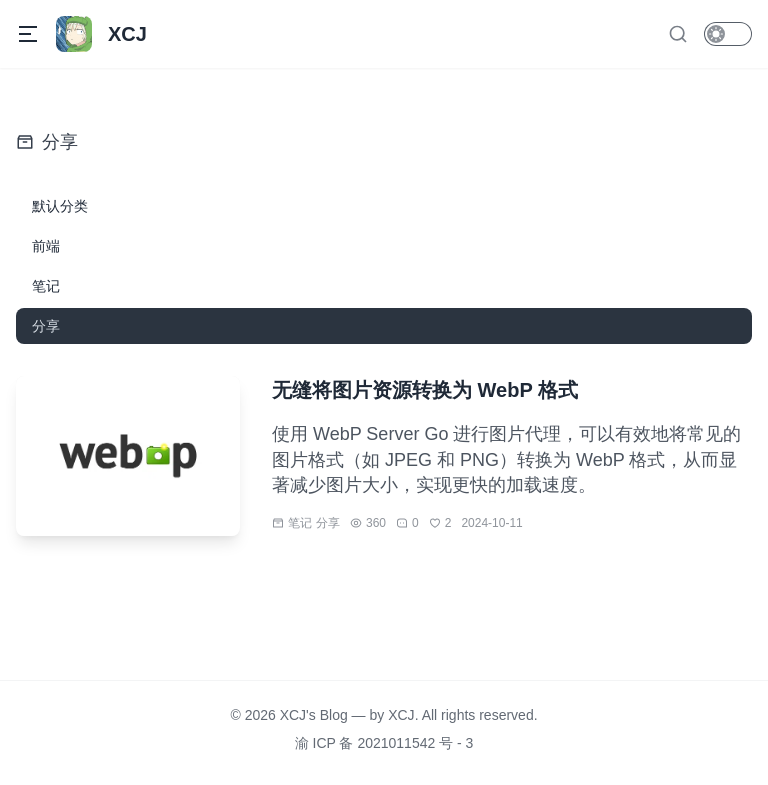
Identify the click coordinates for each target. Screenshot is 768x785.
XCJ (401, 715)
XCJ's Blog (314, 715)
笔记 (300, 523)
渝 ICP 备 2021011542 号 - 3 (384, 743)
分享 (328, 523)
